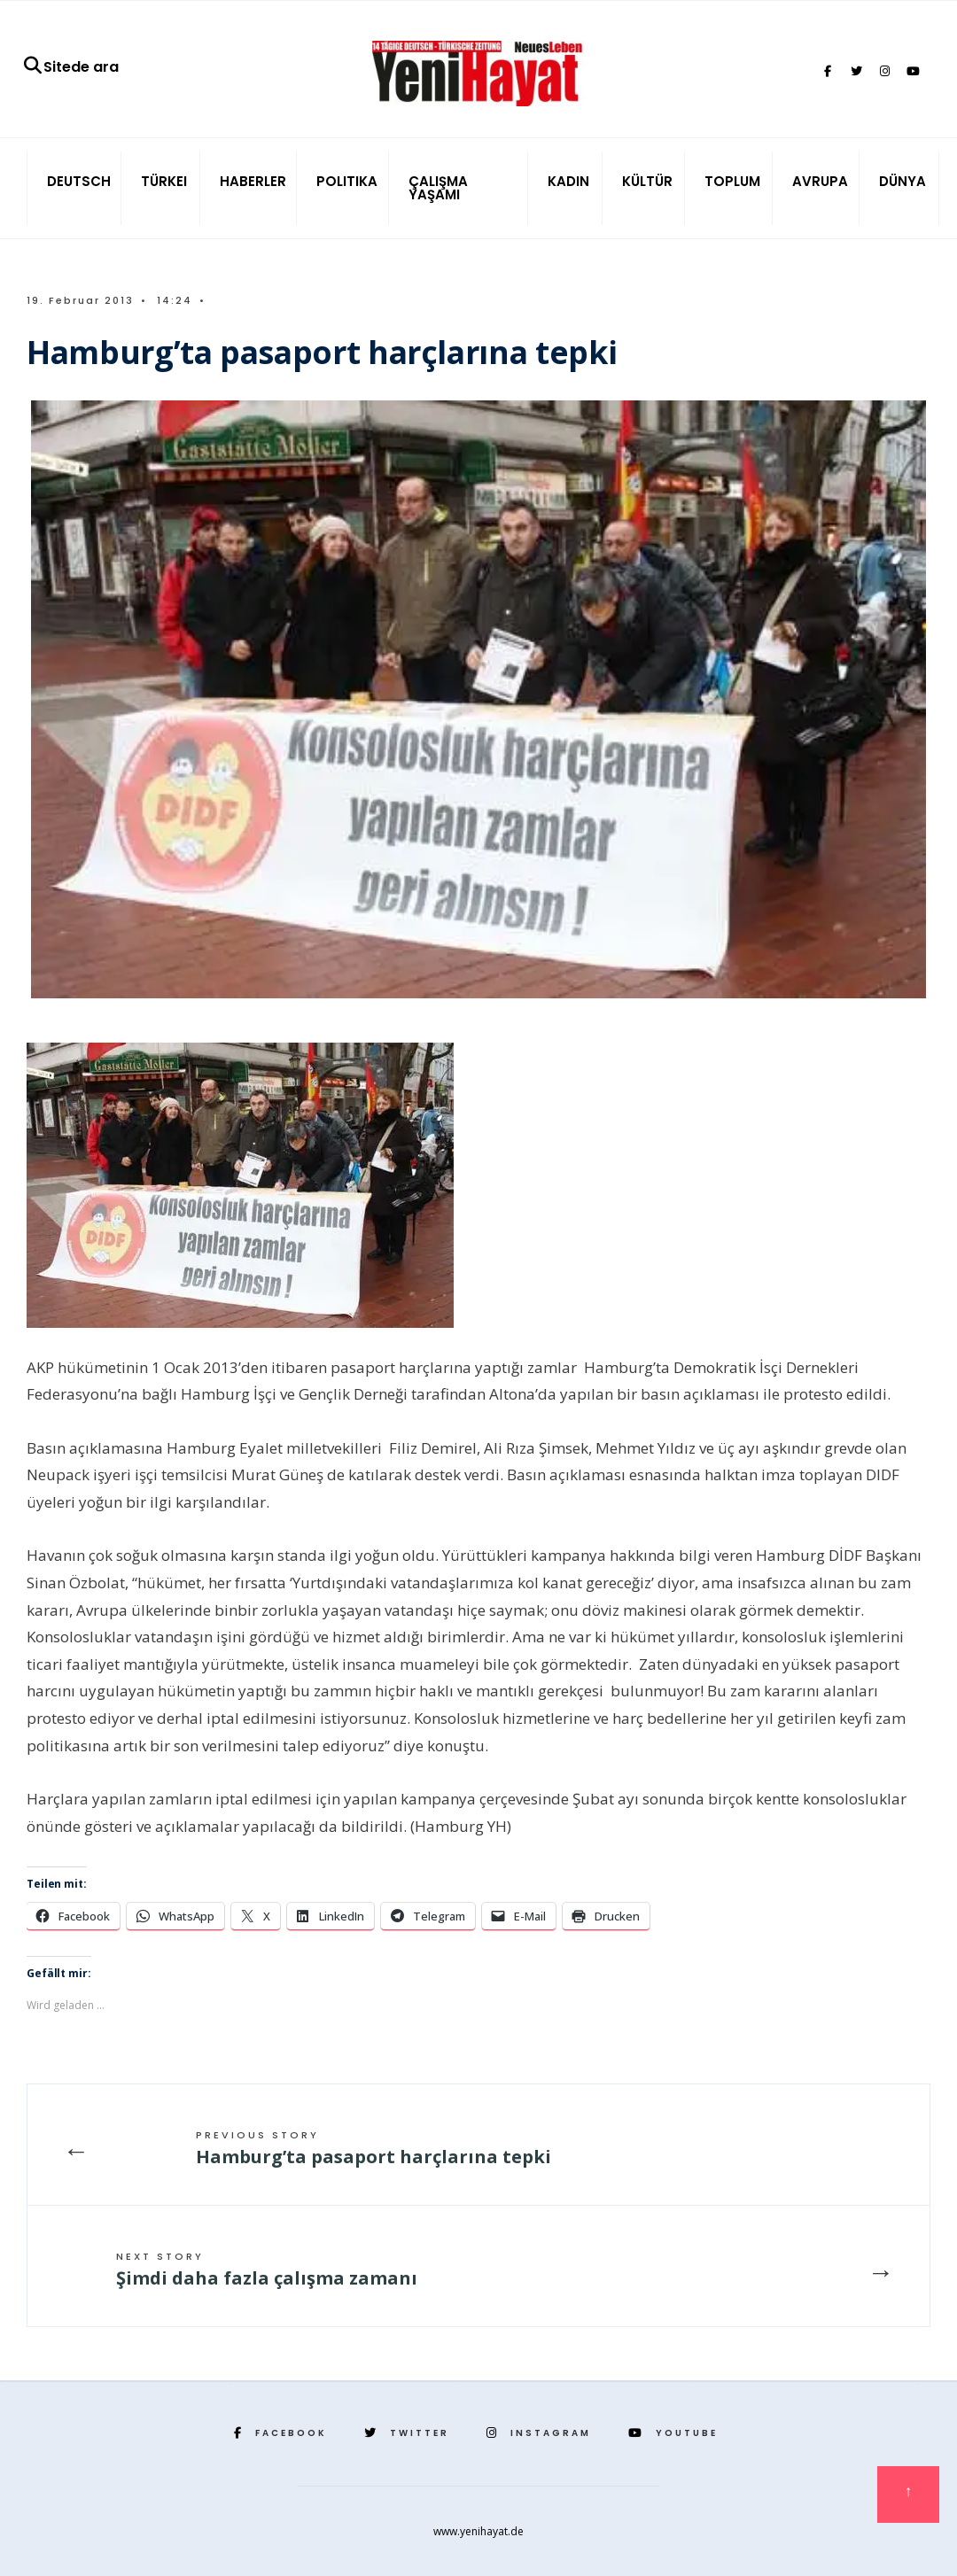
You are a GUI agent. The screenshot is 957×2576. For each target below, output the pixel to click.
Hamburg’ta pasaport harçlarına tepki (373, 2148)
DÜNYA (902, 181)
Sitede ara (70, 67)
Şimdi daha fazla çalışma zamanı (266, 2269)
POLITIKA (346, 181)
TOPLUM (732, 181)
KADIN (568, 181)
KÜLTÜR (647, 181)
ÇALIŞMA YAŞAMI (438, 188)
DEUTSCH (79, 181)
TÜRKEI (164, 181)
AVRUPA (820, 181)
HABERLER (253, 181)
